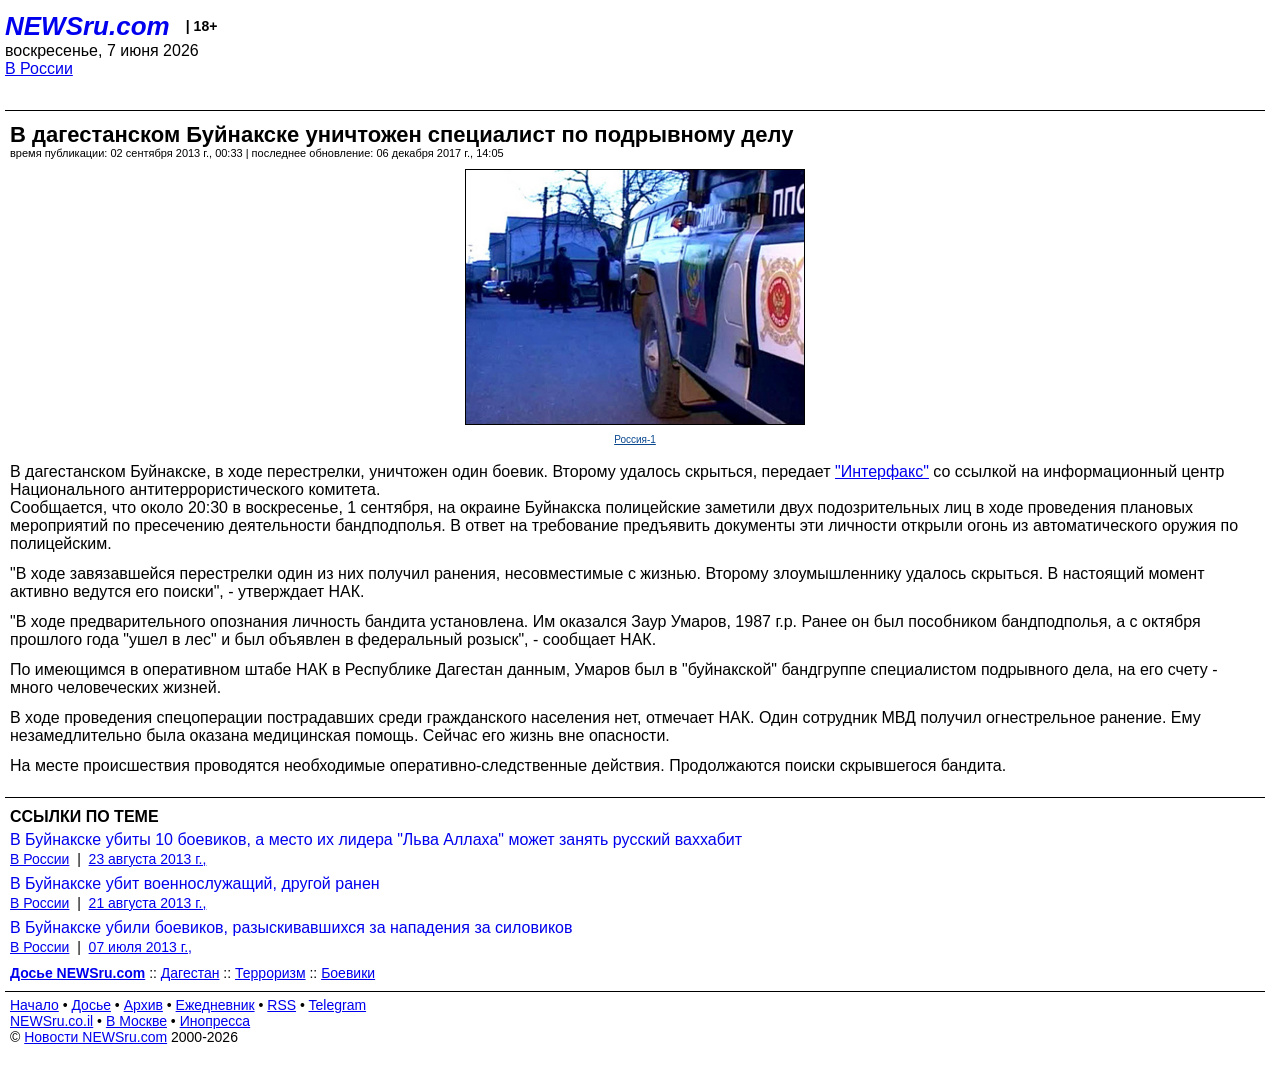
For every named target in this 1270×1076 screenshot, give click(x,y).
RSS (281, 1005)
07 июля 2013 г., (140, 947)
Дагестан (190, 973)
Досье (91, 1005)
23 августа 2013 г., (148, 859)
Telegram (338, 1005)
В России (39, 68)
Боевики (348, 973)
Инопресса (215, 1021)
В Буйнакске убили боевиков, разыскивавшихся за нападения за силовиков (291, 927)
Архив (143, 1005)
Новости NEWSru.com (95, 1037)
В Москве (136, 1021)
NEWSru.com (87, 26)
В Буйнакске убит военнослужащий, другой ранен (195, 883)
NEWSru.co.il (51, 1021)
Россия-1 (635, 439)
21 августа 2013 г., (148, 903)
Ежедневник (215, 1005)
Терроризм (270, 973)
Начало (34, 1005)
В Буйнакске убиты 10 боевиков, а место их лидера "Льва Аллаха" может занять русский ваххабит (376, 839)
